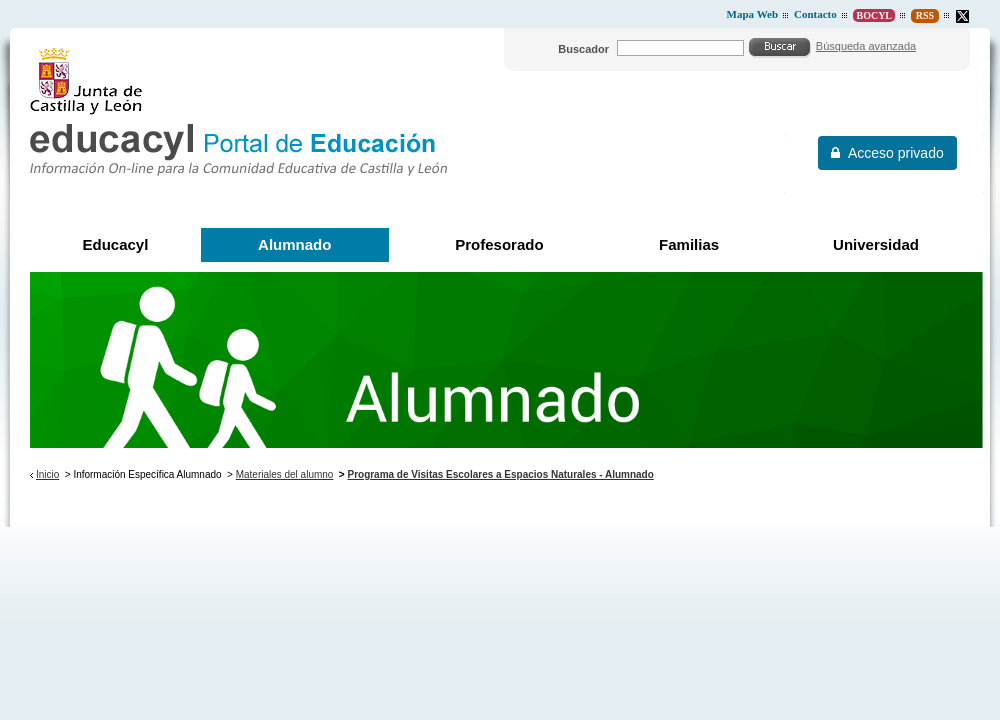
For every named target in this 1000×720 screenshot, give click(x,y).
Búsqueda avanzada (866, 46)
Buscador (583, 49)
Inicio (47, 474)
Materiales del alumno (285, 474)
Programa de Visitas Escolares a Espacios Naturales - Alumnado (500, 474)
